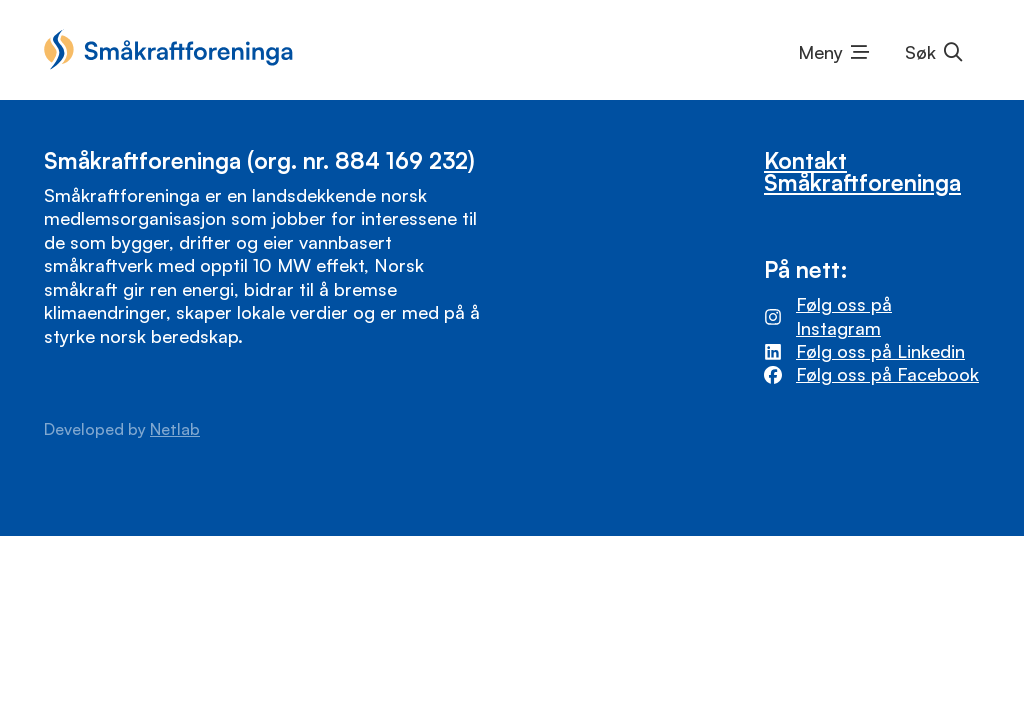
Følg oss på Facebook (887, 374)
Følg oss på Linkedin (880, 351)
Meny (820, 52)
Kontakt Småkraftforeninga (862, 171)
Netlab (175, 429)
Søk (920, 52)
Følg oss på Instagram (844, 315)
